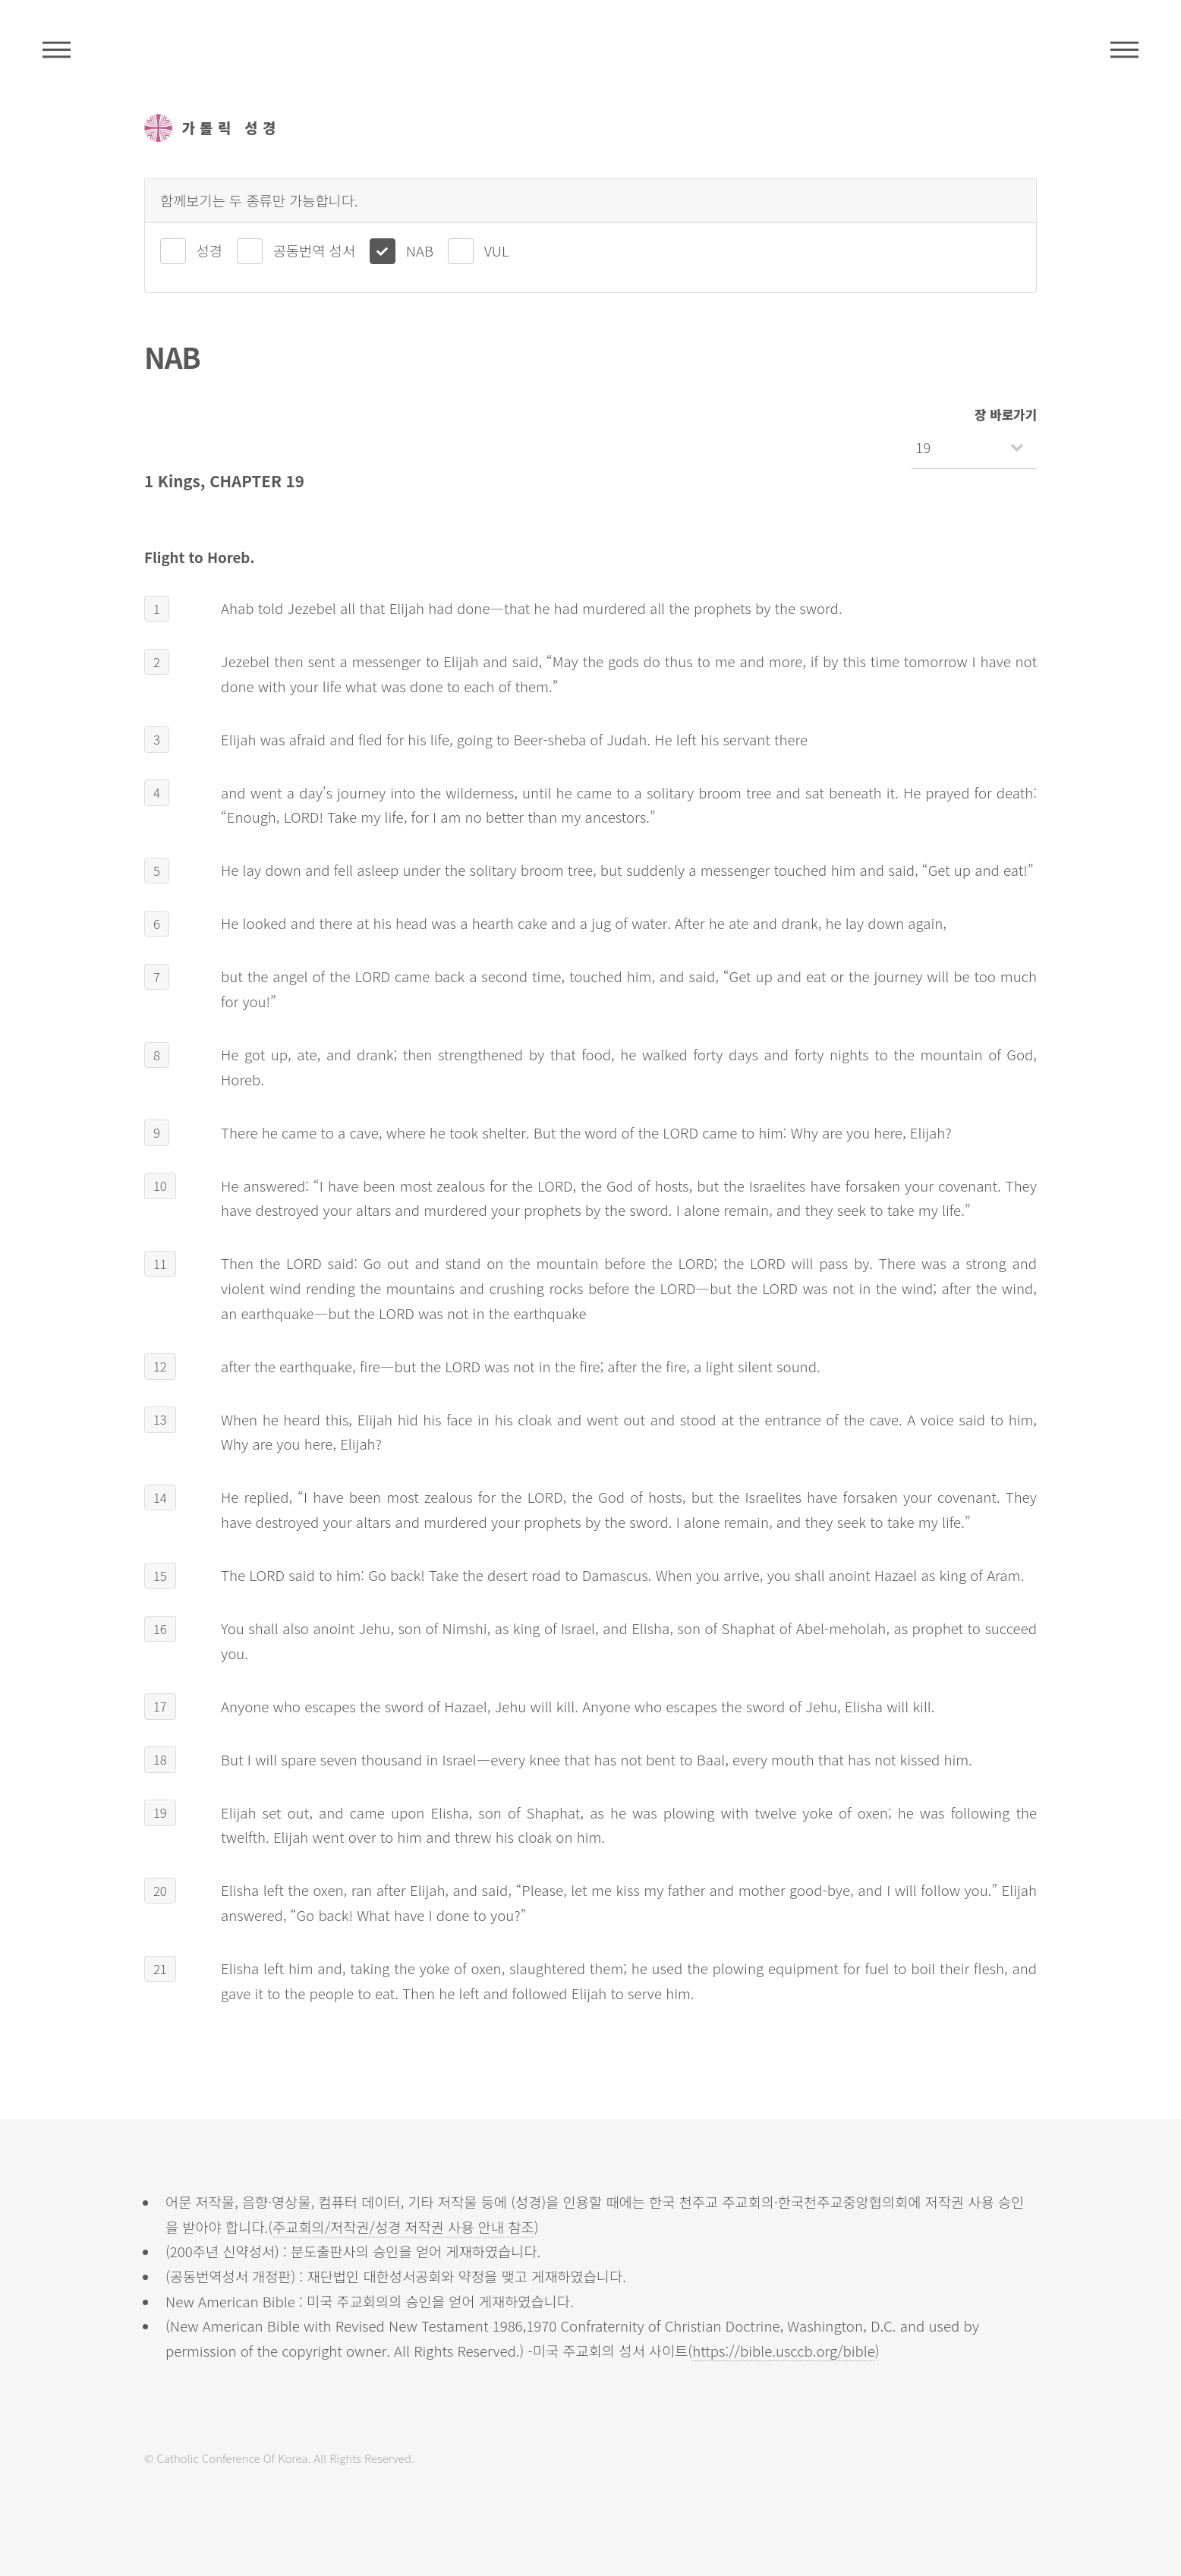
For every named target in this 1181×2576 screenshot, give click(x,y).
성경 (209, 250)
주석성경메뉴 (56, 49)
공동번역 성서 (314, 250)
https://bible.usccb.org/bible (783, 2350)
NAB (419, 250)
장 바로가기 (1006, 414)
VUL (496, 250)
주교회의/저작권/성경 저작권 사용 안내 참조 (403, 2226)
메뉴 (1124, 49)
